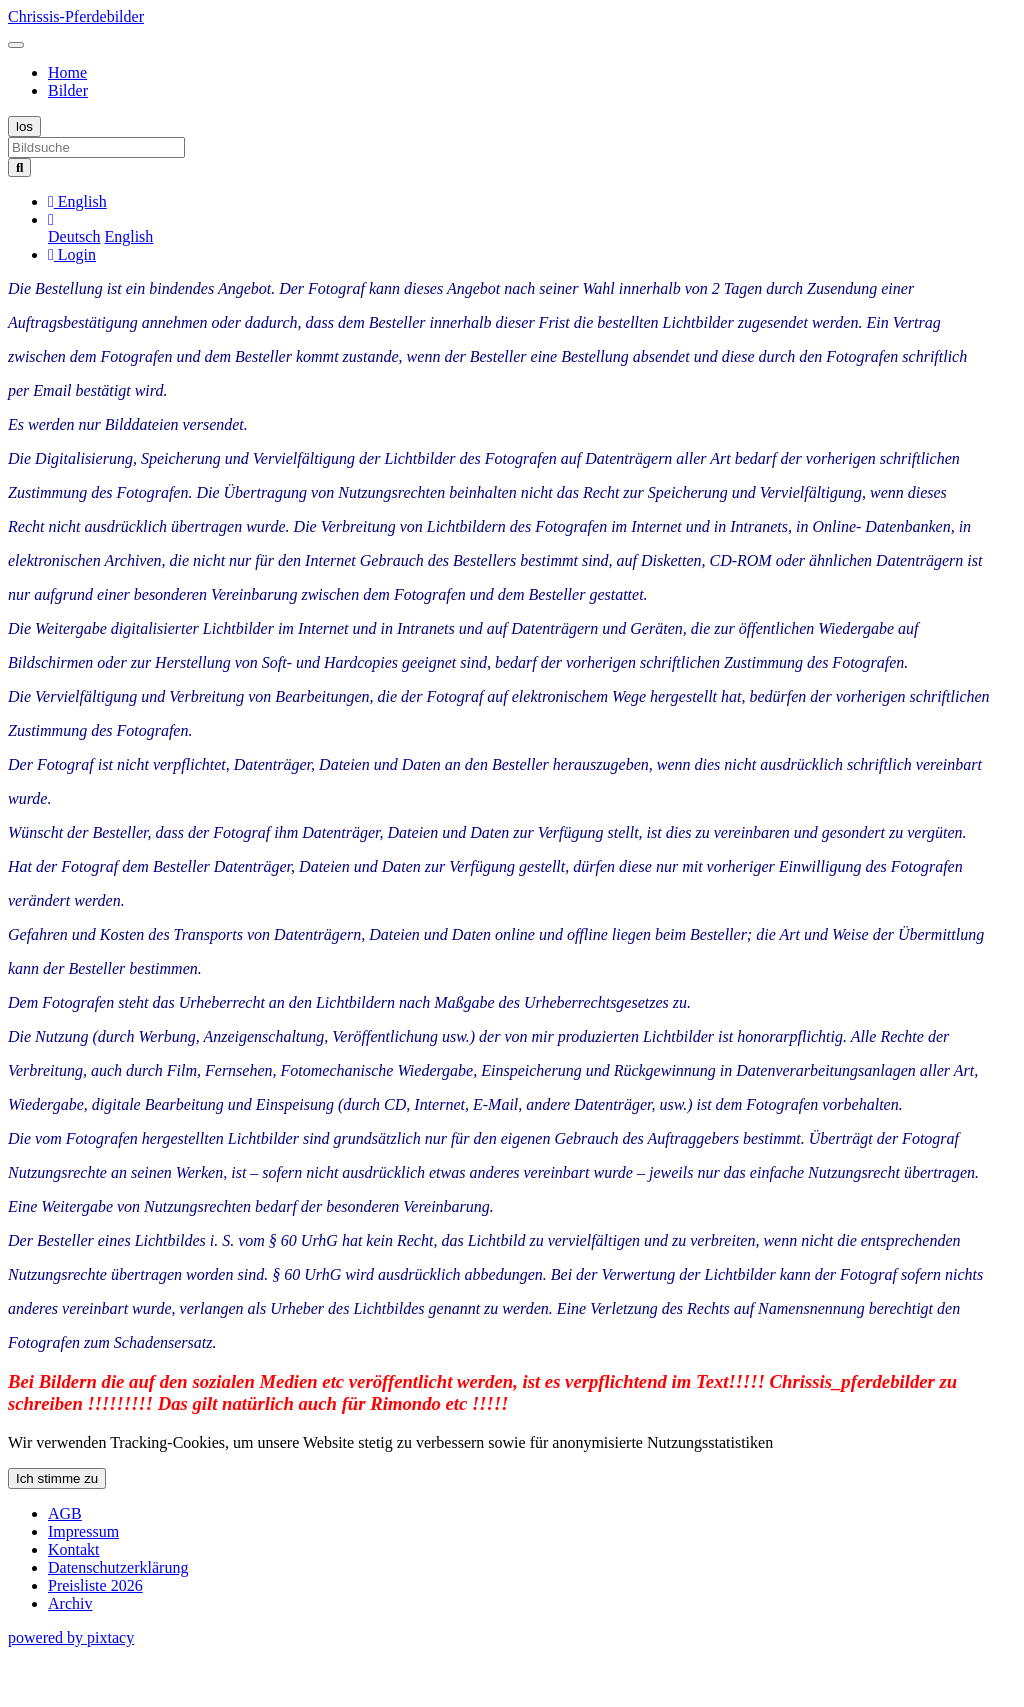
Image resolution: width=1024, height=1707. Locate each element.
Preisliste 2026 (95, 1585)
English (128, 236)
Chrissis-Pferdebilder (76, 16)
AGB (65, 1513)
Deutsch (74, 236)
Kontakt (74, 1549)
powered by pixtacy (71, 1637)
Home (67, 72)
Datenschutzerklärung (118, 1567)
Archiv (70, 1603)
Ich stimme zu (57, 1478)
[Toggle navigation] (16, 45)
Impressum (83, 1531)
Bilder (68, 90)
